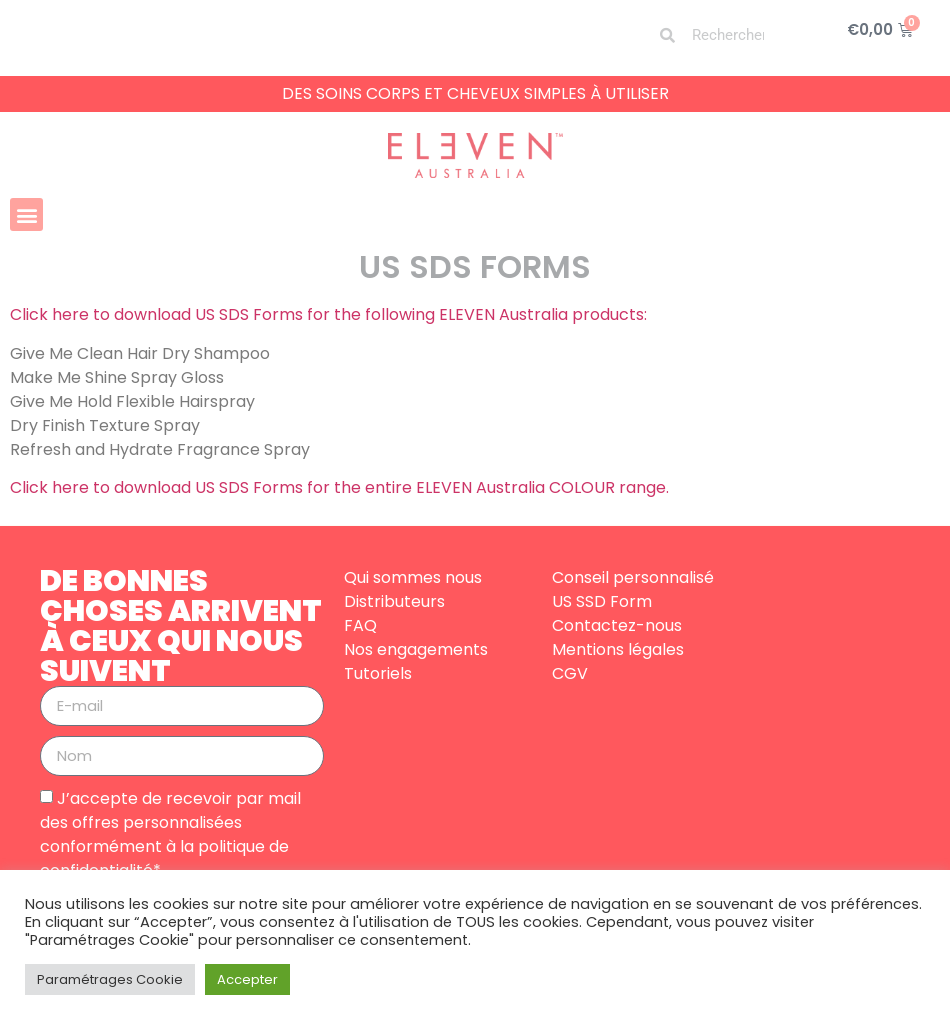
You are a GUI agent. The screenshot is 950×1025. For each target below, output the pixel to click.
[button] (26, 214)
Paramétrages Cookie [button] (110, 979)
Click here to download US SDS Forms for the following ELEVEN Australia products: (328, 314)
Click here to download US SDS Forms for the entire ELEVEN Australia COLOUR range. (341, 487)
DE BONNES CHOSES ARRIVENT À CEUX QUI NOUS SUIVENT (181, 626)
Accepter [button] (247, 979)
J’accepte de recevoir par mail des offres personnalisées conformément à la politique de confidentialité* (170, 833)
